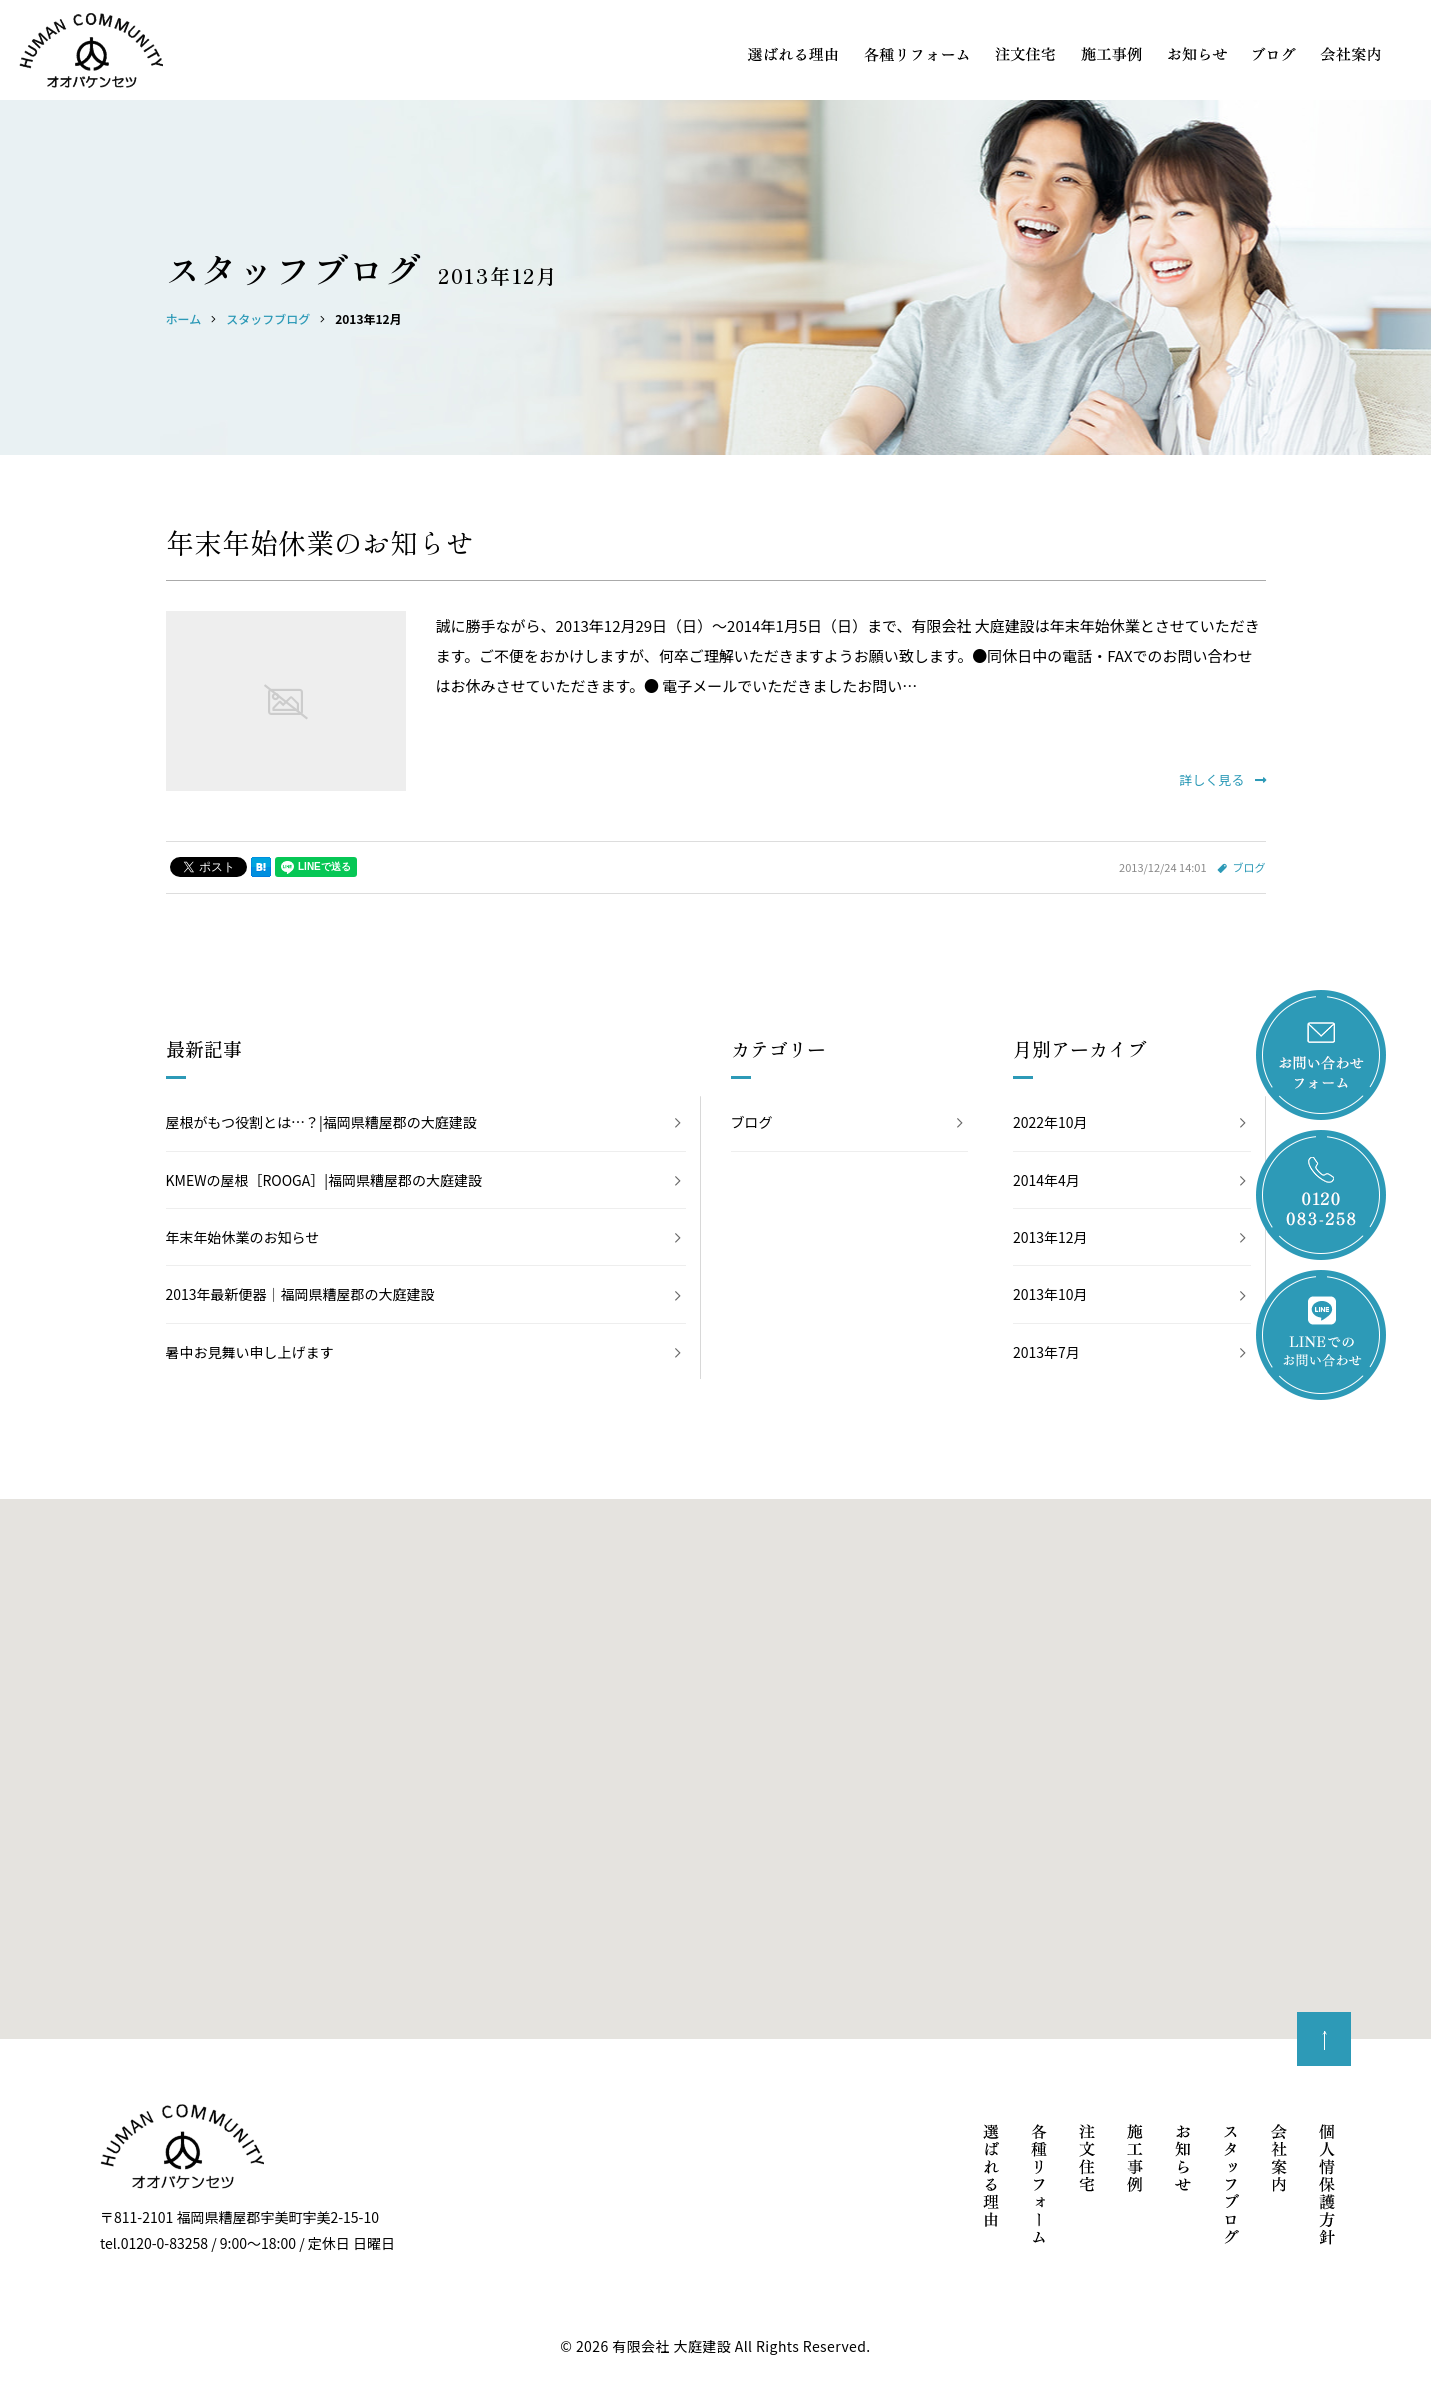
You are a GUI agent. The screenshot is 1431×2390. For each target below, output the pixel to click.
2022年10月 (1050, 1122)
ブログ (1249, 867)
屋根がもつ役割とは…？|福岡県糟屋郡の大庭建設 (321, 1122)
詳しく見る (1222, 779)
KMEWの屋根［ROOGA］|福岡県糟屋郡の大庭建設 (324, 1180)
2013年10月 (1050, 1294)
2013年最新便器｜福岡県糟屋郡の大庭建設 (300, 1294)
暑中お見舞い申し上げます (250, 1352)
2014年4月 (1046, 1180)
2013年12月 (1050, 1237)
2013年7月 (1046, 1352)
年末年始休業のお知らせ (320, 542)
